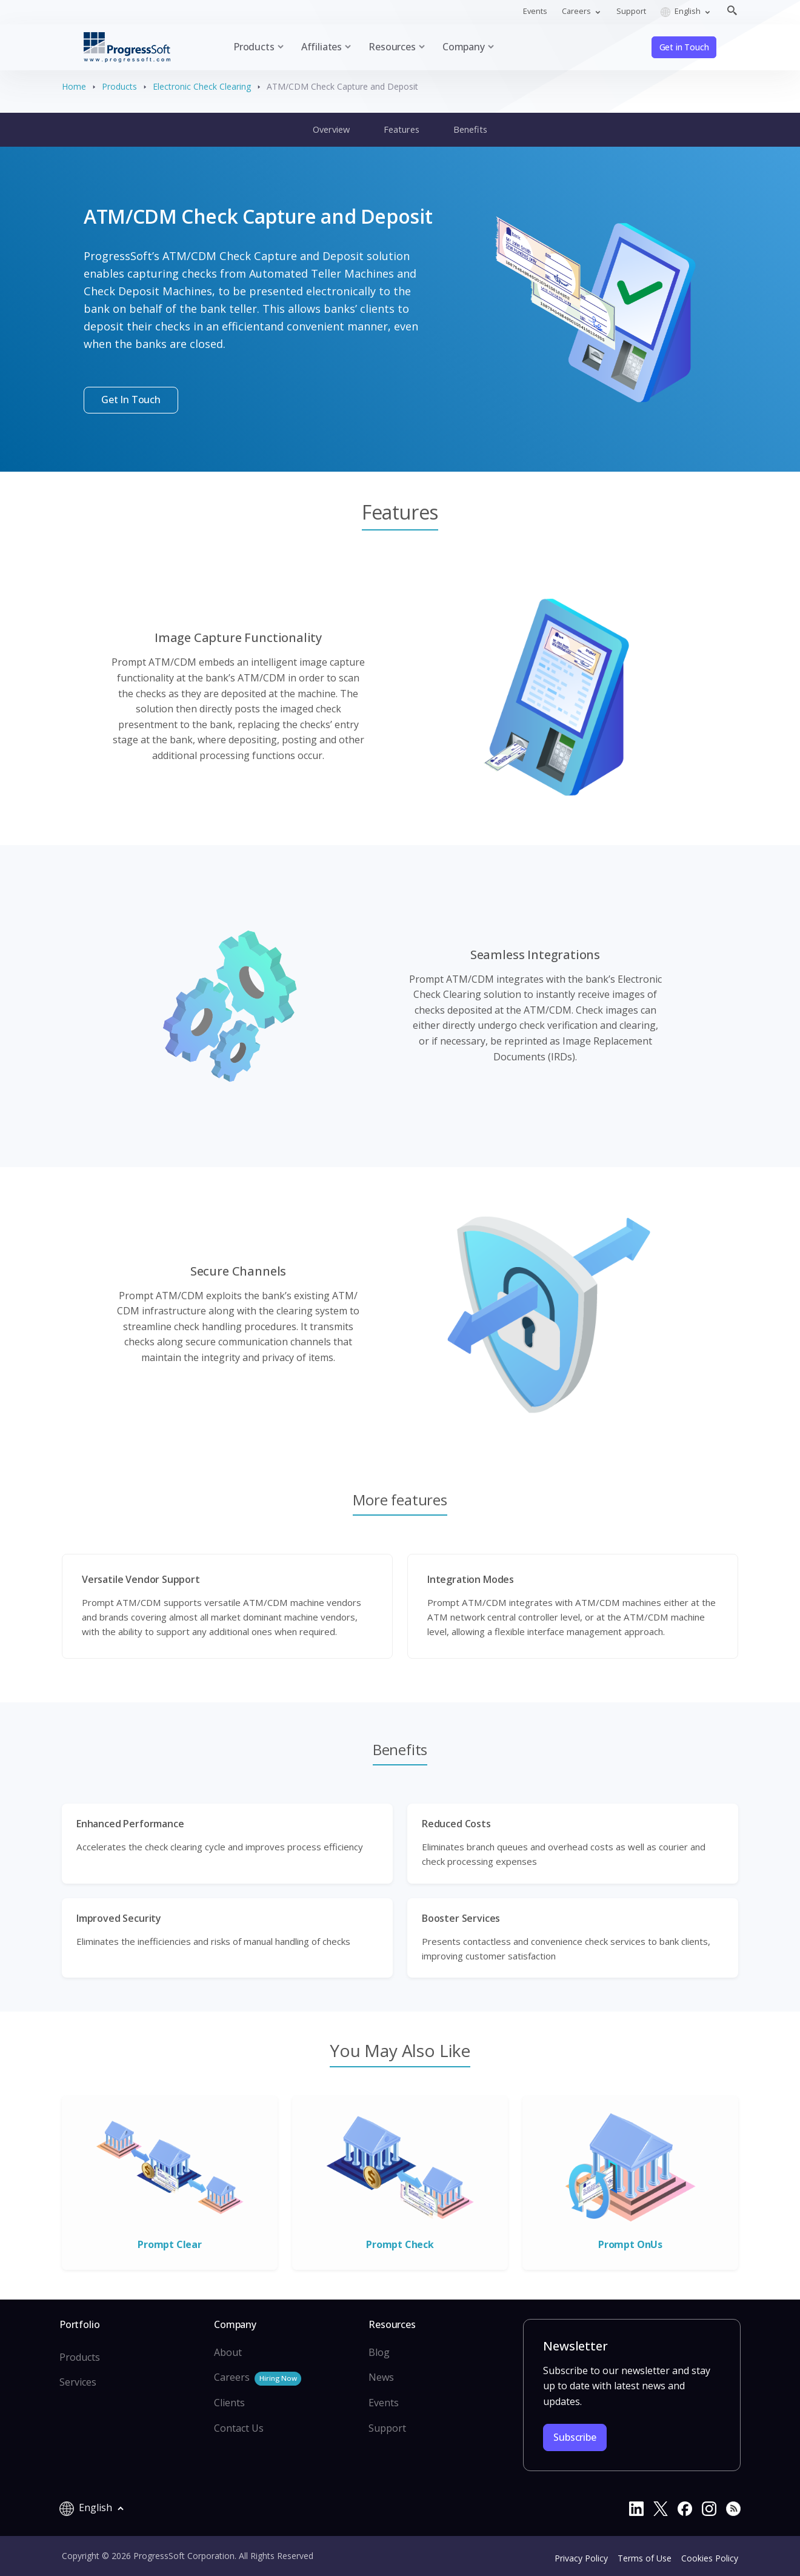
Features (401, 129)
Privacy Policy (581, 2558)
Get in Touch (684, 47)
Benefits (470, 129)
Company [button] (463, 46)
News (381, 2377)
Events (535, 10)
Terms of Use (645, 2558)
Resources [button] (391, 46)
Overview (331, 129)
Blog (379, 2352)
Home (74, 86)
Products (119, 86)
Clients (229, 2402)
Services (77, 2382)
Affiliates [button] (321, 46)
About (228, 2352)
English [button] (681, 11)
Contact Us (239, 2428)
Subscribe (574, 2437)
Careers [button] (577, 10)
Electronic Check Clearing (202, 86)
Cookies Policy (709, 2558)
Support (631, 10)
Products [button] (254, 46)
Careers (257, 2378)
